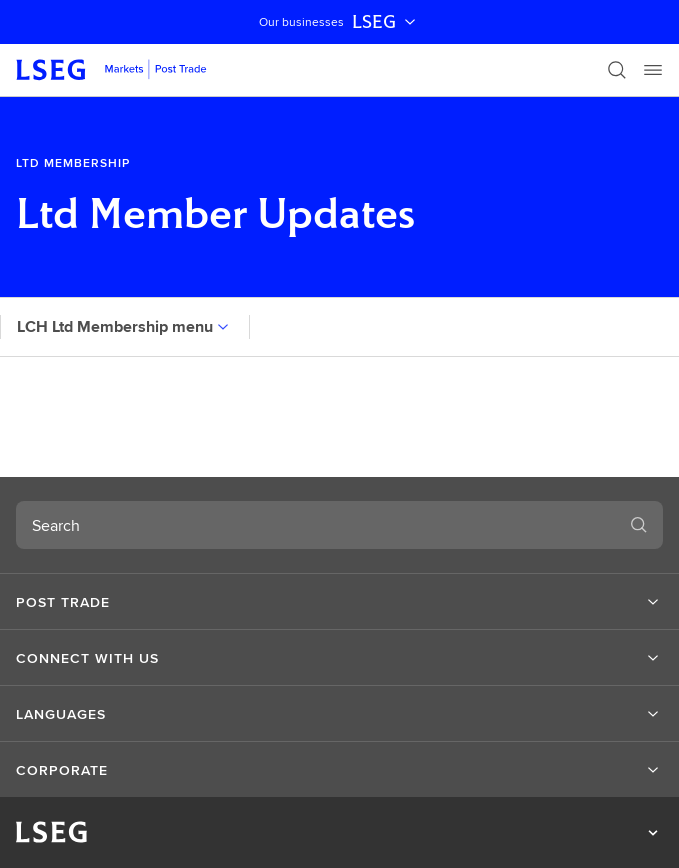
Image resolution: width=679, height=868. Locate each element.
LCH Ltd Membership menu (125, 326)
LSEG (386, 22)
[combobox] (315, 525)
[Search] (617, 70)
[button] (339, 602)
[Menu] (653, 70)
